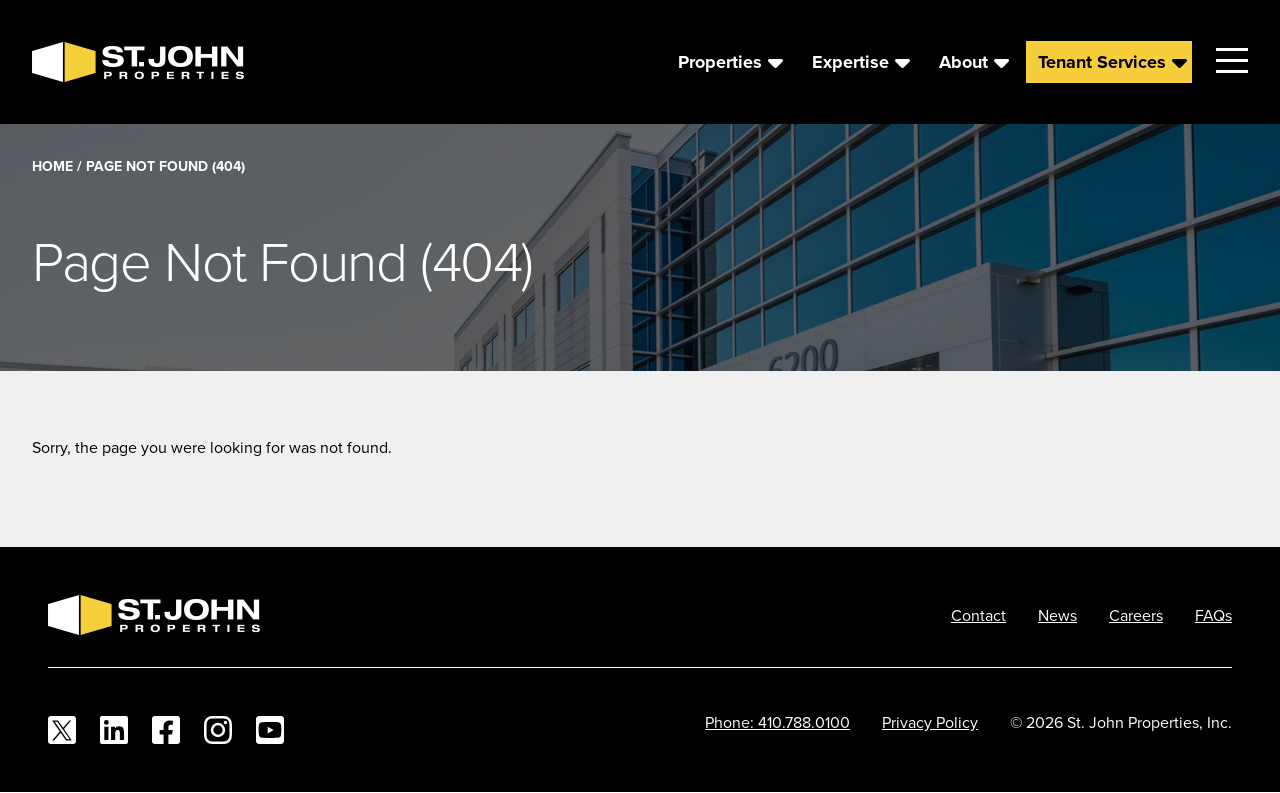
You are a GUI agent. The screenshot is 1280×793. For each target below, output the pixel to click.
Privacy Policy (930, 722)
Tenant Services (1102, 62)
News (1057, 615)
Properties (720, 62)
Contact (978, 615)
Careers (1136, 615)
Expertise (850, 62)
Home (52, 166)
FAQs (1213, 615)
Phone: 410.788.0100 (777, 722)
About (963, 62)
